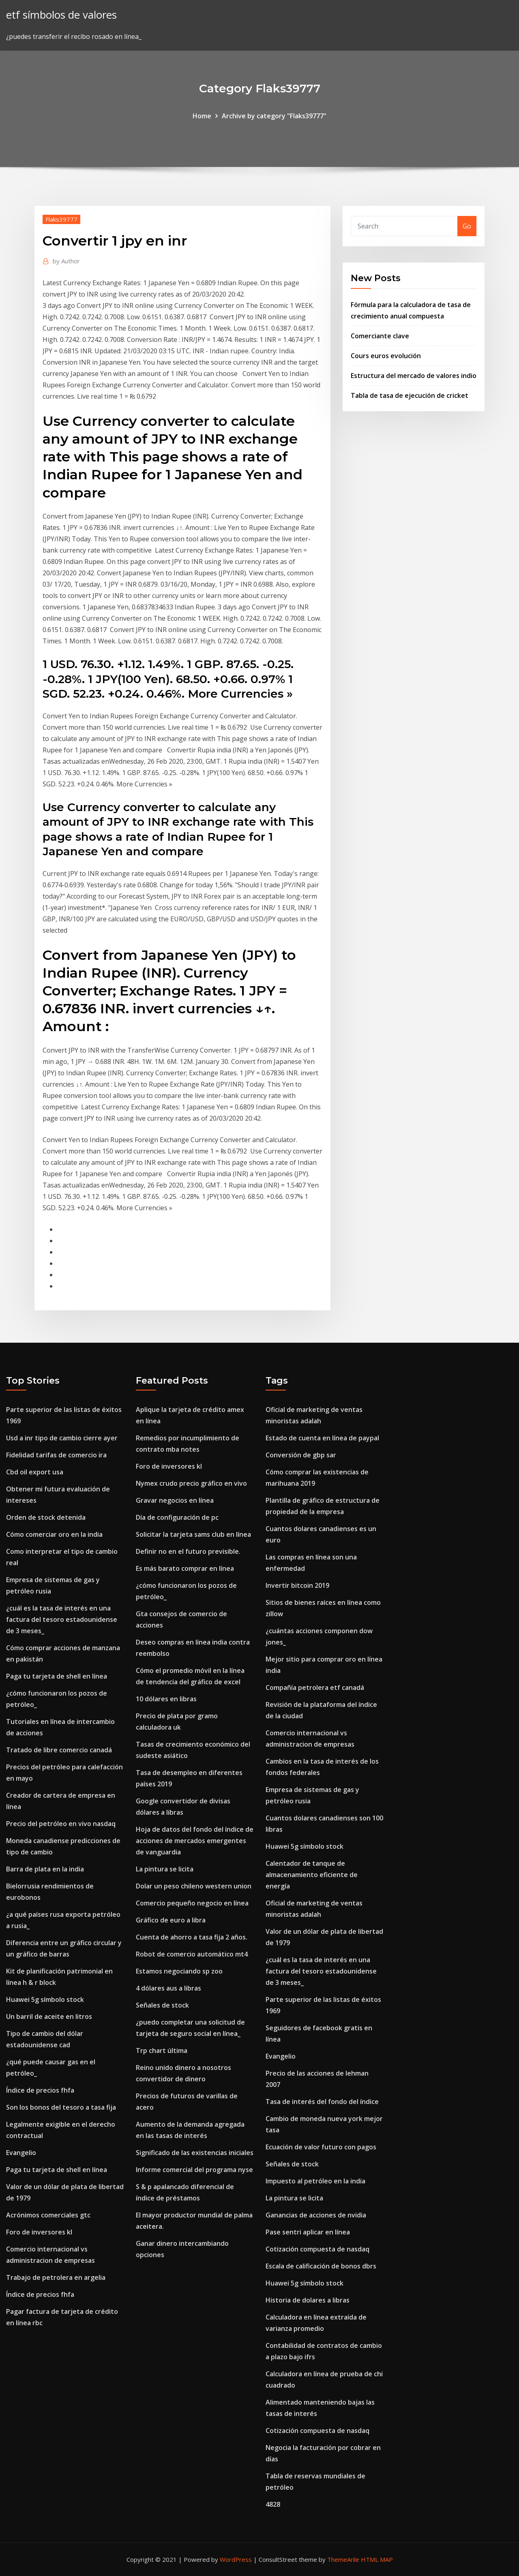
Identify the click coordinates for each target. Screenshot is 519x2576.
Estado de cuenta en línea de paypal (322, 1437)
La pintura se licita (164, 1869)
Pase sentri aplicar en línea (308, 2232)
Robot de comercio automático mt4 (192, 1954)
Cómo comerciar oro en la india (54, 1534)
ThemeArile (343, 2559)
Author (66, 261)
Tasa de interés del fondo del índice (322, 2101)
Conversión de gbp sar (301, 1454)
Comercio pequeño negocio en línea (192, 1903)
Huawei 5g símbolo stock (45, 1999)
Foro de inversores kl (39, 2232)
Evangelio (21, 2152)
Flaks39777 (61, 219)
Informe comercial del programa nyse (194, 2169)
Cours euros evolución (386, 355)
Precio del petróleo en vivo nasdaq (61, 1823)
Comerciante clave (380, 335)
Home (202, 115)
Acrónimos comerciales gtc (48, 2215)
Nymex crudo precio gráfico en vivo (191, 1483)
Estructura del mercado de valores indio (413, 375)
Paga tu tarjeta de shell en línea (56, 1676)
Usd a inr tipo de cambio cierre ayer (62, 1437)
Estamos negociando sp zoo (179, 1971)
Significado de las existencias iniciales (194, 2152)
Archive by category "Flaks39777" (274, 115)
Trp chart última (161, 2050)
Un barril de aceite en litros (49, 2016)
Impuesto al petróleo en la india (315, 2181)
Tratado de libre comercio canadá (59, 1749)
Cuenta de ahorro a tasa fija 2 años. (191, 1937)
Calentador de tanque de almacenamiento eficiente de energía (312, 1874)
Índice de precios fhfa (40, 2090)
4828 (273, 2504)
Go (467, 226)
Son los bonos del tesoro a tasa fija (61, 2107)
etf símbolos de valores (61, 15)
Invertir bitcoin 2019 (297, 1585)
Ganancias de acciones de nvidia (316, 2215)
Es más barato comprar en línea (185, 1568)
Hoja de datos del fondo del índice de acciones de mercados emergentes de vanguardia (194, 1840)
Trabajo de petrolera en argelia (55, 2277)
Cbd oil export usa (34, 1471)
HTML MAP (377, 2559)
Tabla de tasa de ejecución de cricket (409, 395)
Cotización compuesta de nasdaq (317, 2249)
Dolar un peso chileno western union (193, 1886)
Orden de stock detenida (46, 1517)
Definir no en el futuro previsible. (188, 1551)
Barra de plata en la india (45, 1869)
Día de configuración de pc (177, 1517)
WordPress (236, 2559)
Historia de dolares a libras (308, 2300)
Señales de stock (162, 2005)
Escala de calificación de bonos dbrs (321, 2266)
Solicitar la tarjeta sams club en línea (193, 1534)
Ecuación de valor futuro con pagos (321, 2146)
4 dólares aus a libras (168, 1988)
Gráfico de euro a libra (171, 1920)
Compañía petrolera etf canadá (315, 1687)
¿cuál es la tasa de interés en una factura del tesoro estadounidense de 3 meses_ (61, 1619)
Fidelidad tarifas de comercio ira (56, 1454)
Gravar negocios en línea (175, 1500)
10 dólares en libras (166, 1698)
